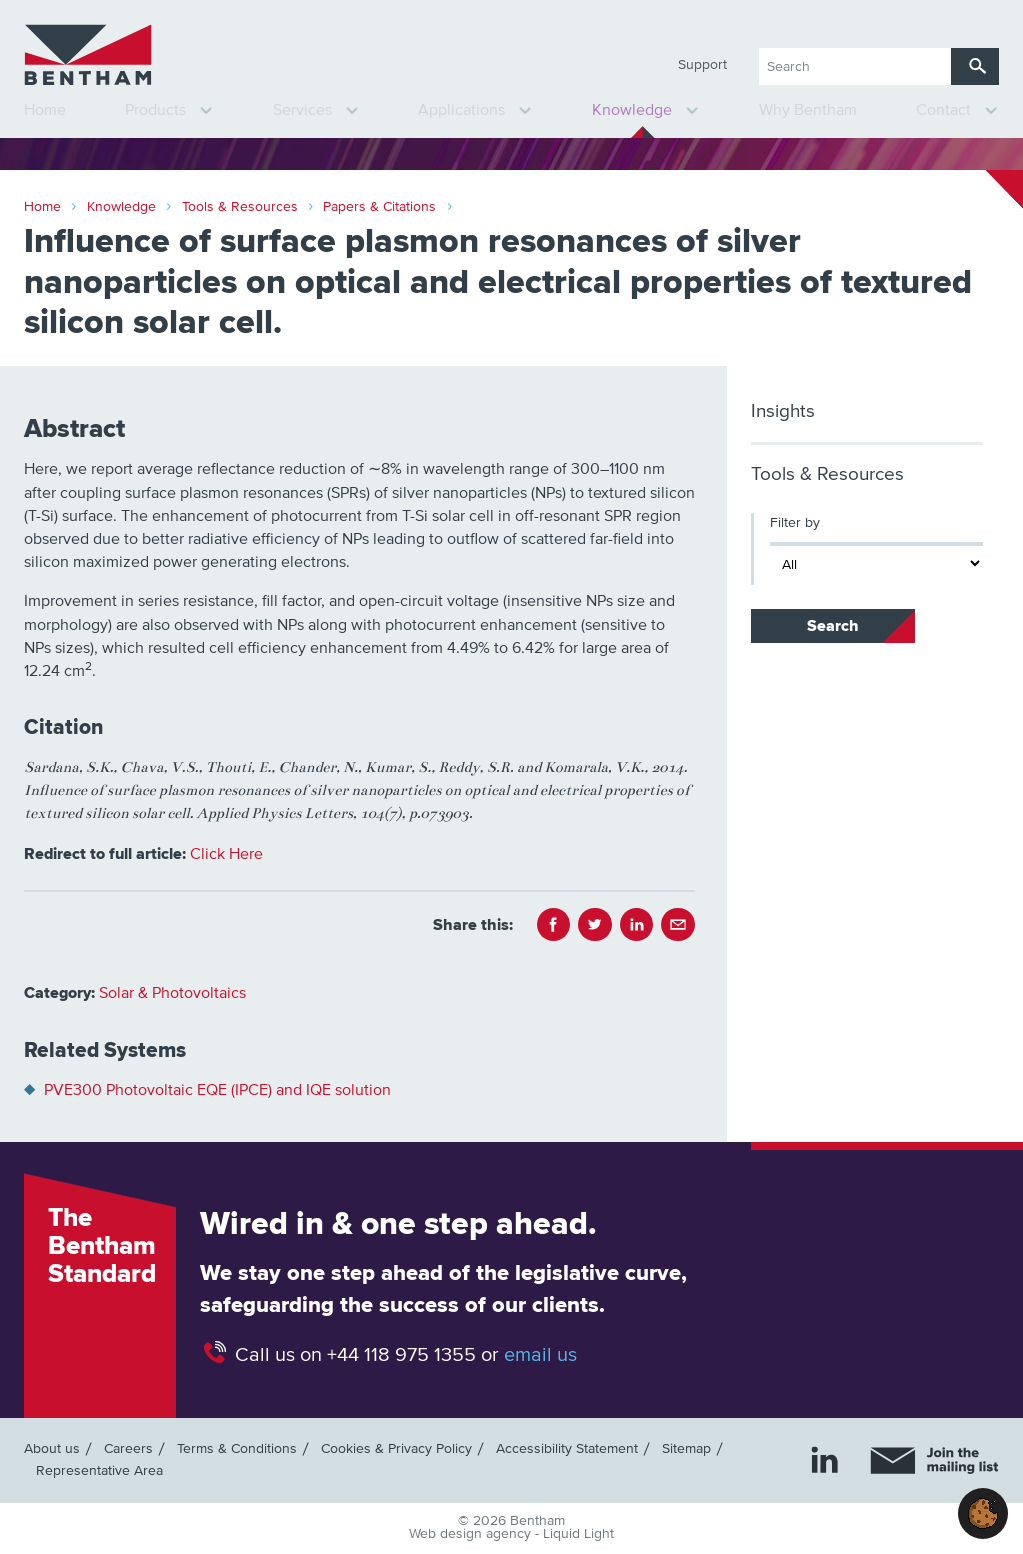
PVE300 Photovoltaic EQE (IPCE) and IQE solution (217, 1090)
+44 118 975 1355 (401, 1355)
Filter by (795, 523)
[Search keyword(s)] (855, 66)
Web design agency (472, 1534)
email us (540, 1355)
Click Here (226, 854)
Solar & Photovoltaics (172, 993)
